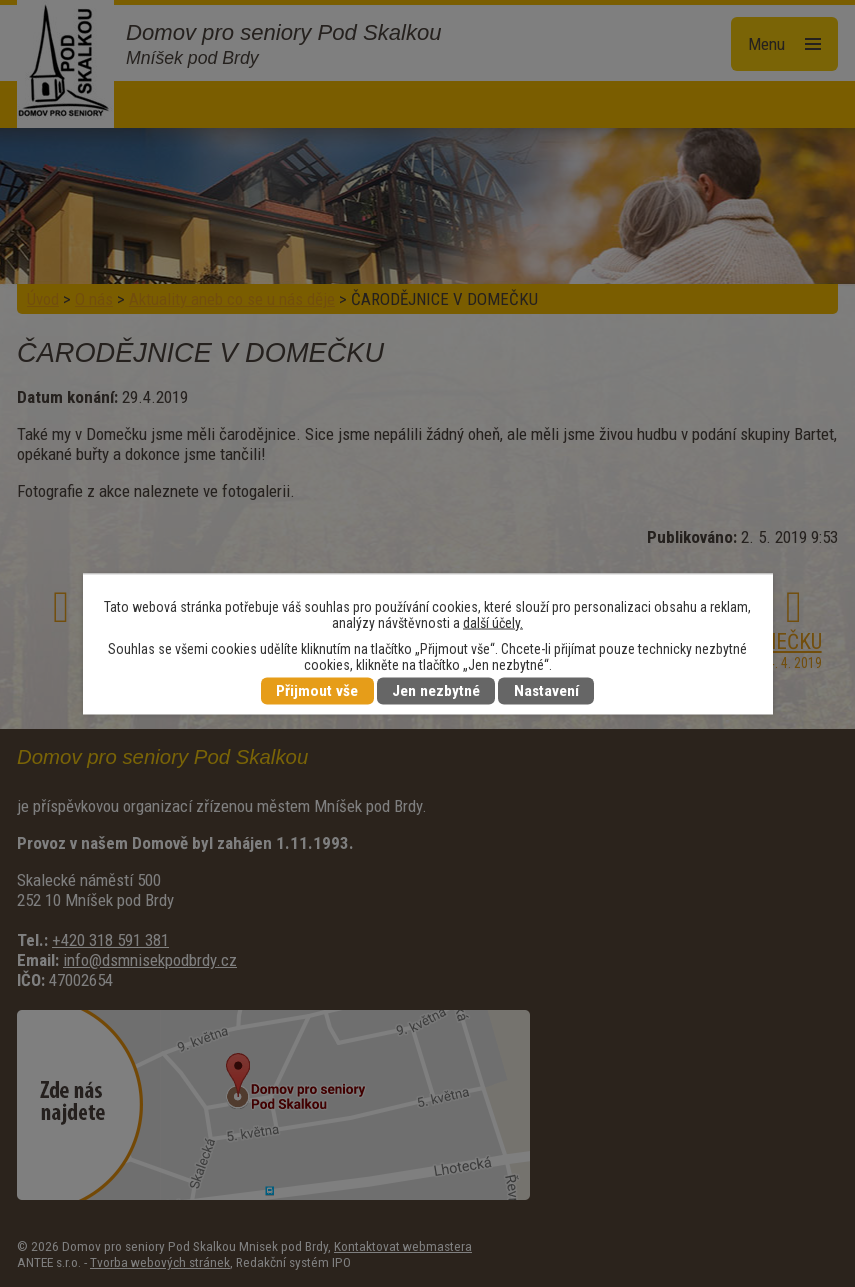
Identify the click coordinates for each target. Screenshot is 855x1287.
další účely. (493, 622)
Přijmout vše (317, 691)
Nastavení (546, 691)
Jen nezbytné (436, 691)
